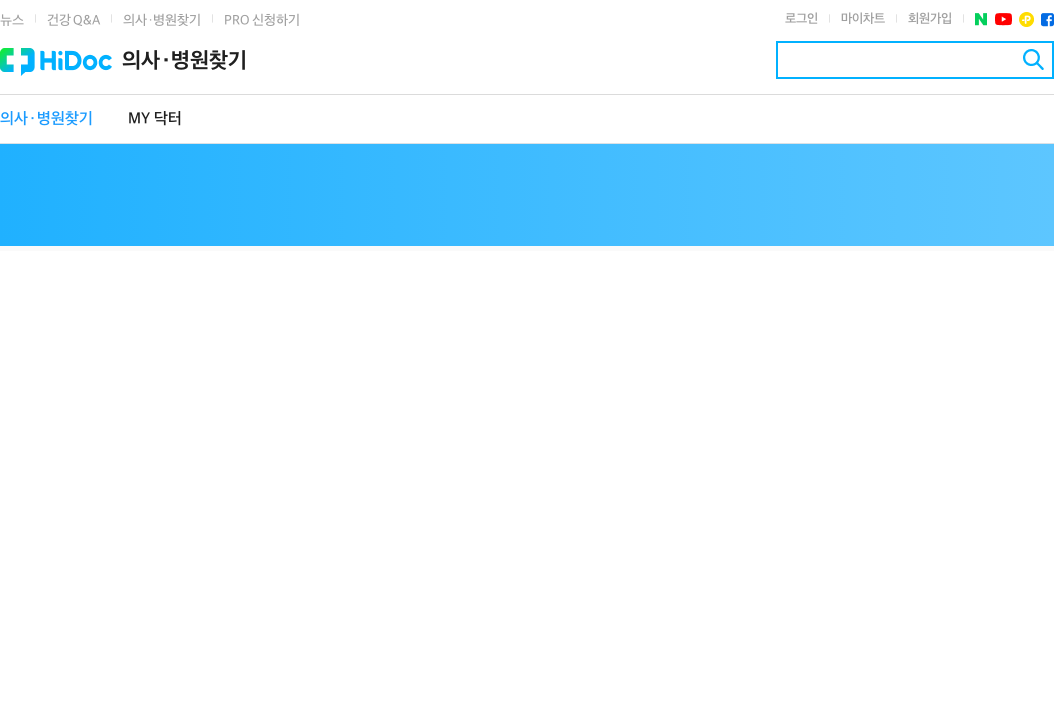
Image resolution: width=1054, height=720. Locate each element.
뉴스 (12, 20)
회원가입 (930, 19)
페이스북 (1047, 19)
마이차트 (863, 19)
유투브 (1003, 19)
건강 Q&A (73, 20)
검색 (1033, 59)
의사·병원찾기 (162, 20)
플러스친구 (1026, 19)
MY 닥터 (155, 119)
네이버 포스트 (981, 19)
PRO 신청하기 (262, 20)
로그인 (801, 19)
